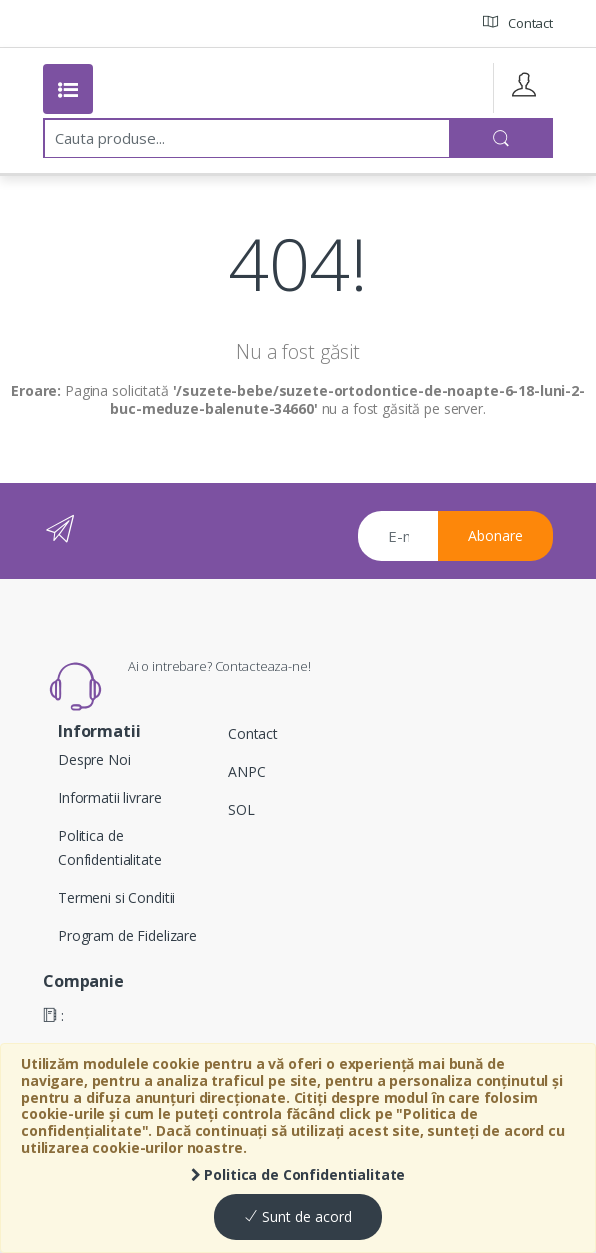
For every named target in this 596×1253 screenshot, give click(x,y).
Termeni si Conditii (116, 897)
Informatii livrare (109, 797)
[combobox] (247, 138)
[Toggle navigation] (68, 89)
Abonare (495, 535)
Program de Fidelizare (127, 935)
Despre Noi (94, 759)
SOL (241, 809)
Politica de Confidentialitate (298, 1174)
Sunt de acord (298, 1216)
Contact (518, 22)
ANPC (246, 771)
